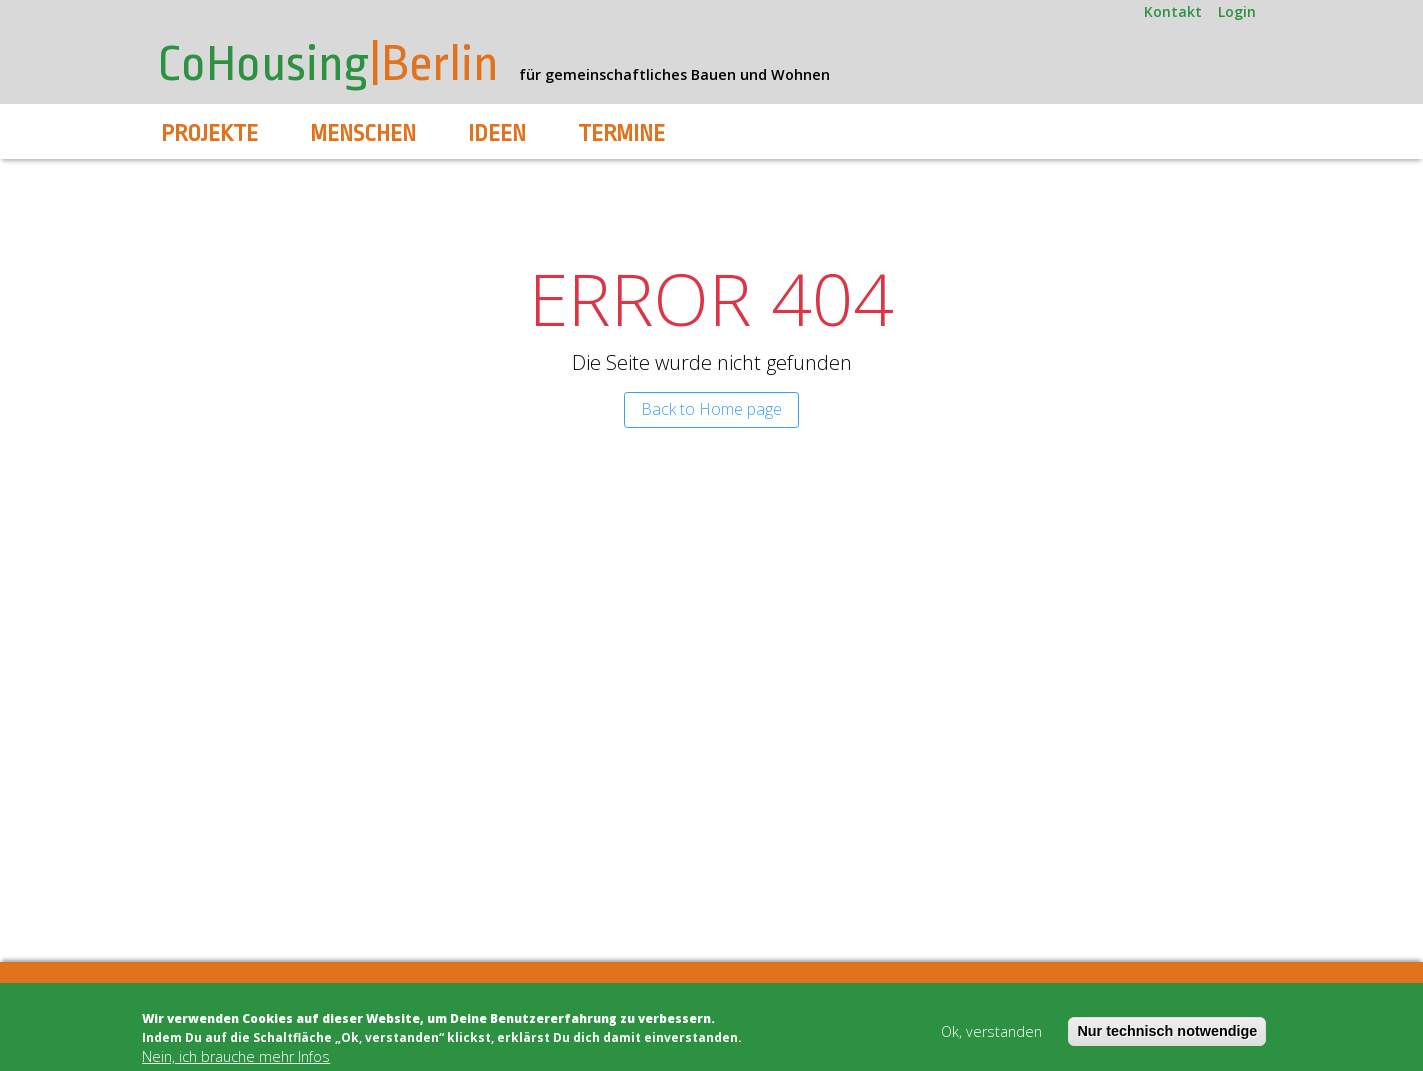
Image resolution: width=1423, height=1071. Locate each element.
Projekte (209, 134)
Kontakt (1173, 11)
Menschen (363, 134)
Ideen (497, 134)
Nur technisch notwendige (1167, 1032)
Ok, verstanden (991, 1032)
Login (1237, 11)
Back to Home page (711, 409)
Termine (621, 134)
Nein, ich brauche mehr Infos (236, 1057)
